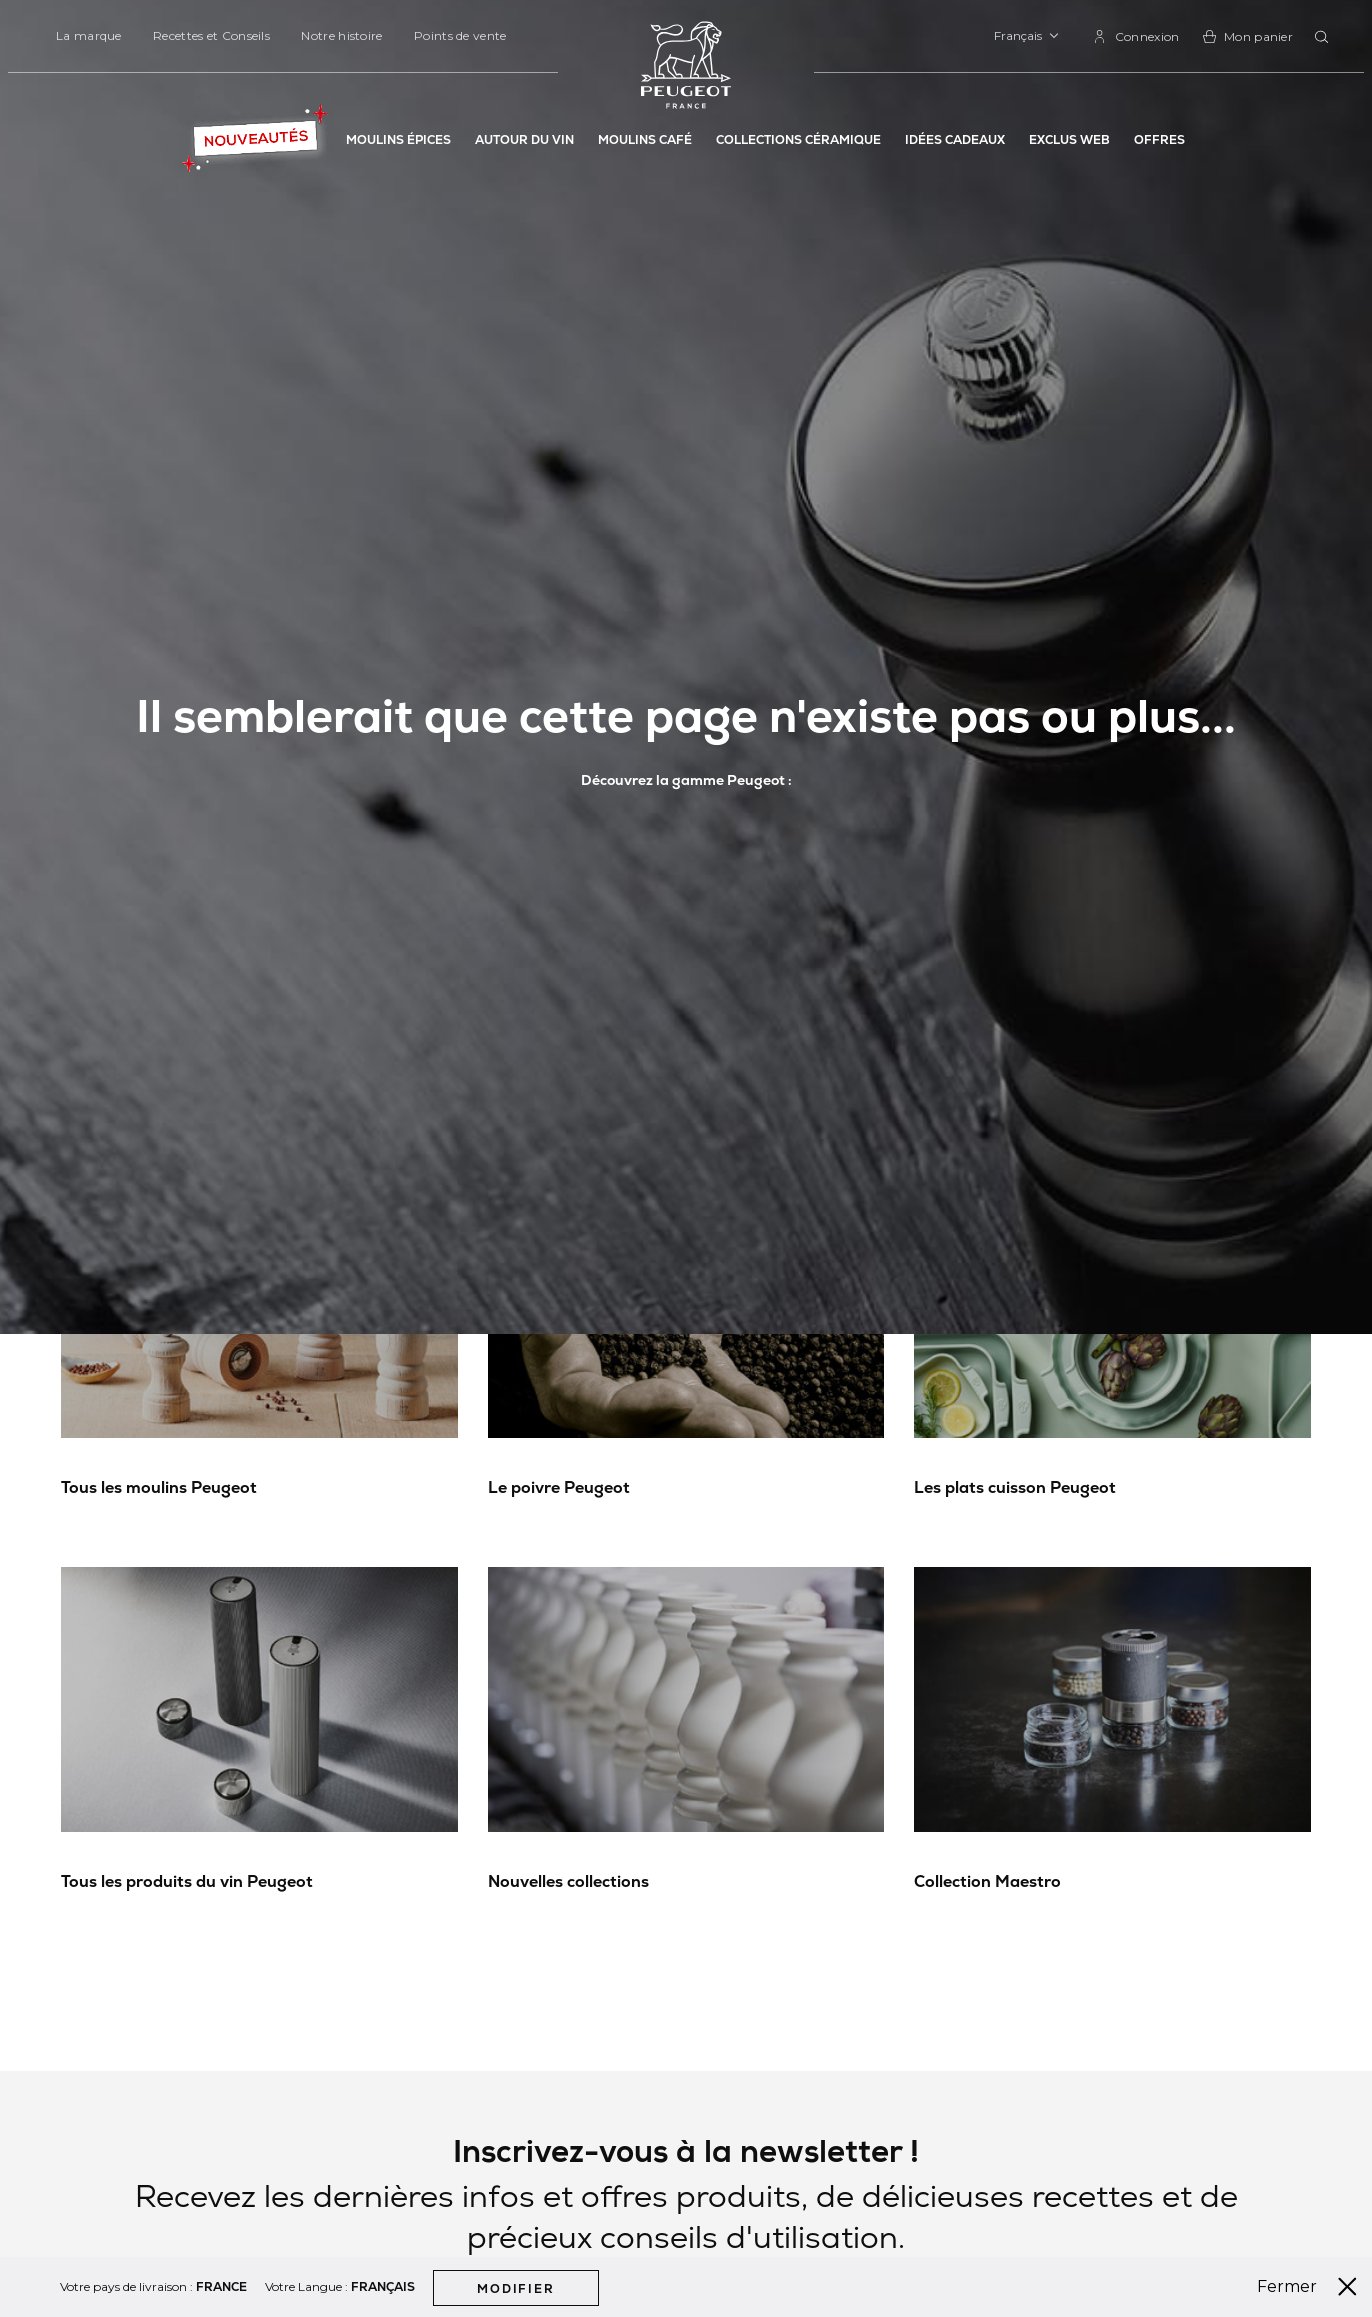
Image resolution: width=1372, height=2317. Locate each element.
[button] (1027, 36)
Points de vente (460, 35)
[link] (1136, 36)
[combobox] (1324, 38)
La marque (89, 35)
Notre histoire (341, 35)
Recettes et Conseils (211, 35)
